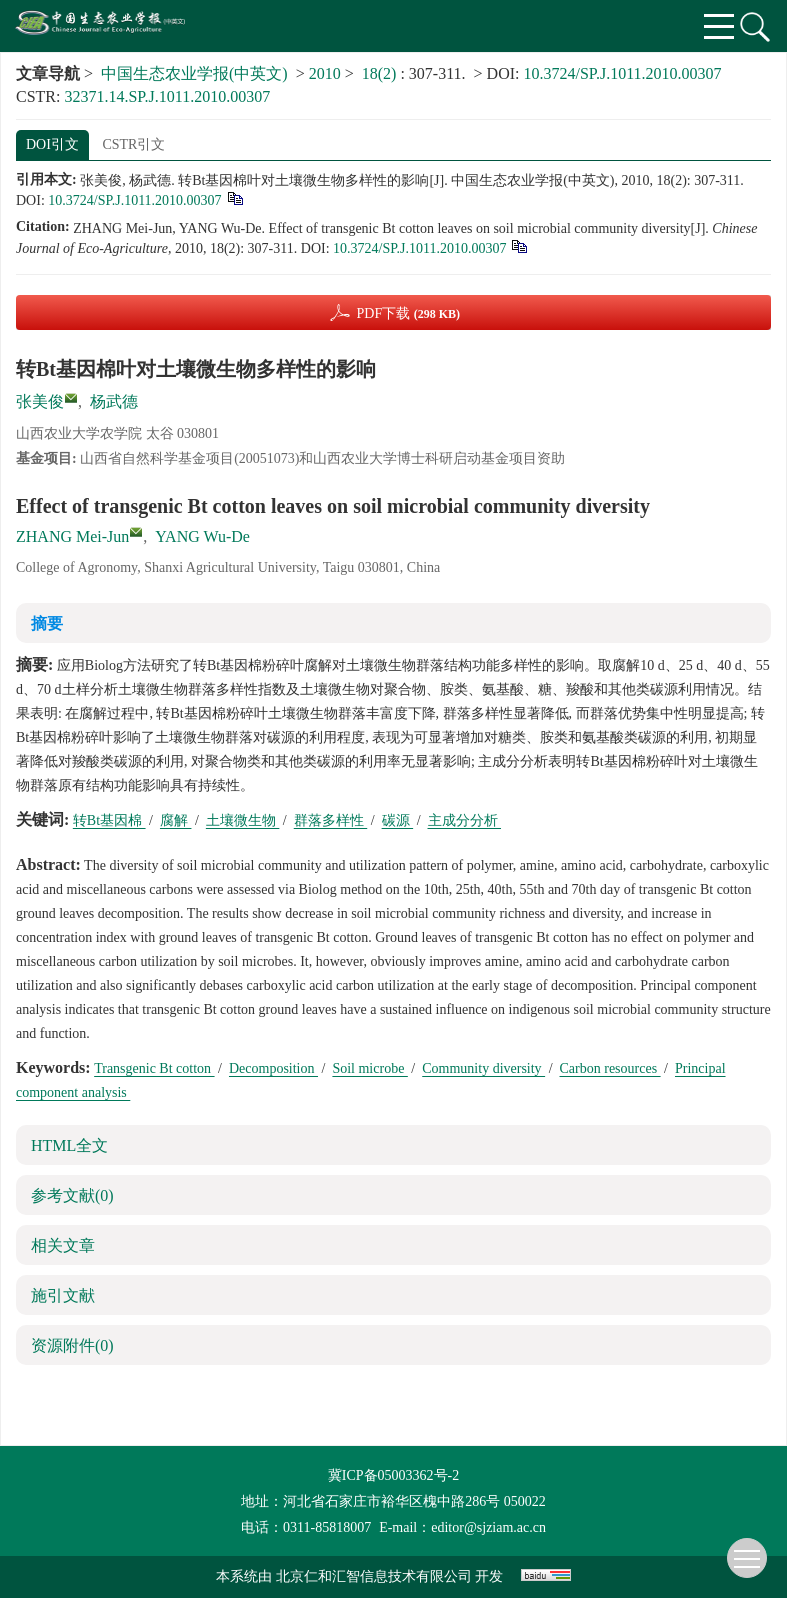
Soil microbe (369, 1068)
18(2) (381, 73)
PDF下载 (408, 313)
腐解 (176, 820)
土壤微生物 (243, 820)
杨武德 (114, 401)
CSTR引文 (133, 144)
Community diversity (483, 1068)
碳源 (398, 820)
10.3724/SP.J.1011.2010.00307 (623, 73)
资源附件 (72, 1345)
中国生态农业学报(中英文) (194, 73)
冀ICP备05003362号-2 (393, 1475)
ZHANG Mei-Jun (72, 536)
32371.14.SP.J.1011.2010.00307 (167, 96)
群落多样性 (331, 820)
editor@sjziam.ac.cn (488, 1527)
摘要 (47, 623)
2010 (325, 73)
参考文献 (72, 1195)
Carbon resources (610, 1068)
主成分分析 (465, 820)
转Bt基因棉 (109, 820)
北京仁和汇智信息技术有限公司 (374, 1576)
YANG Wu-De (202, 536)
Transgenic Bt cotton (154, 1068)
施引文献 (63, 1295)
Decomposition (273, 1068)
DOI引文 (52, 144)
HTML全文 (69, 1145)
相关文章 (63, 1245)
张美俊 (40, 401)
